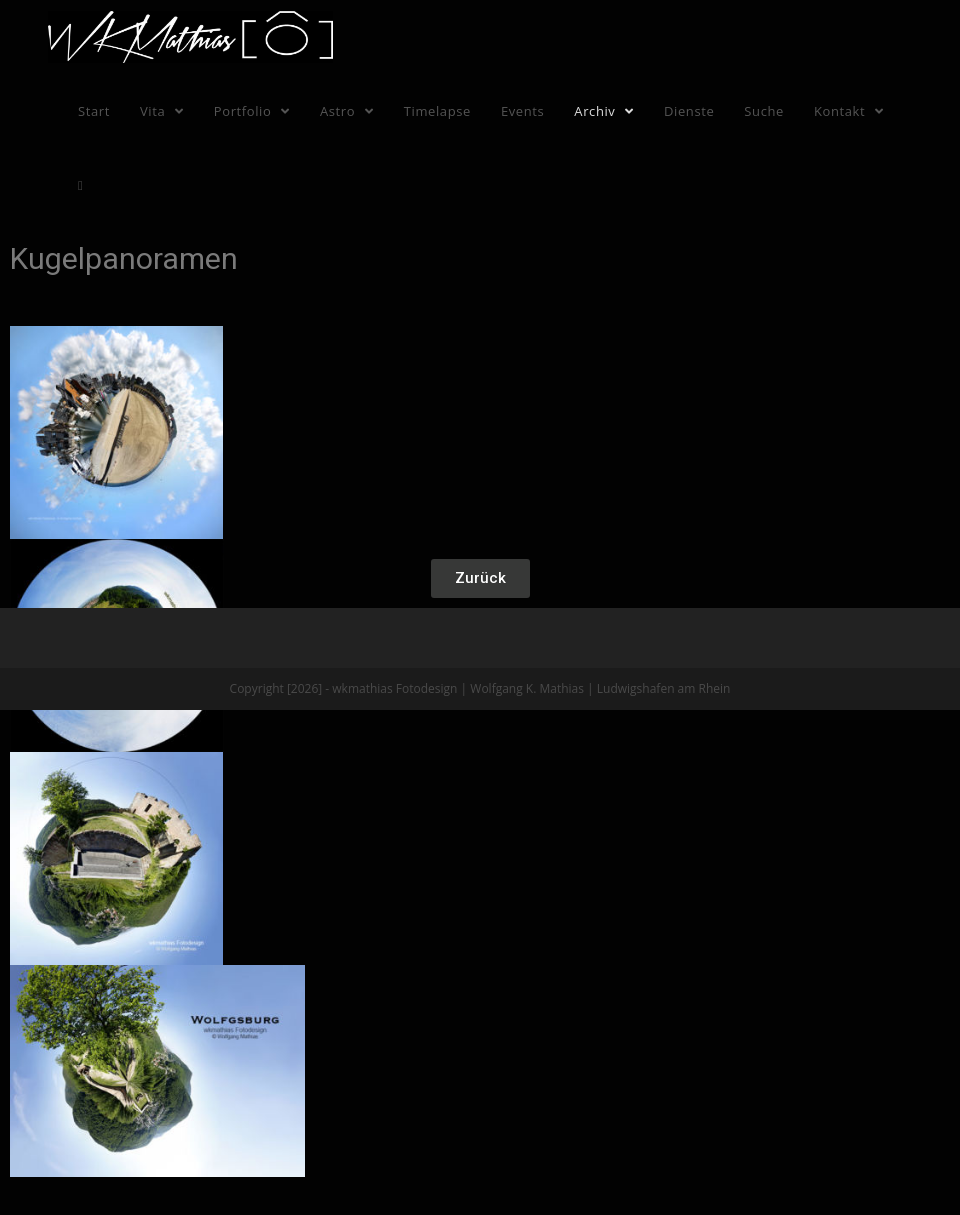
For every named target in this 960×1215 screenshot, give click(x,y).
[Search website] (80, 185)
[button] (480, 578)
